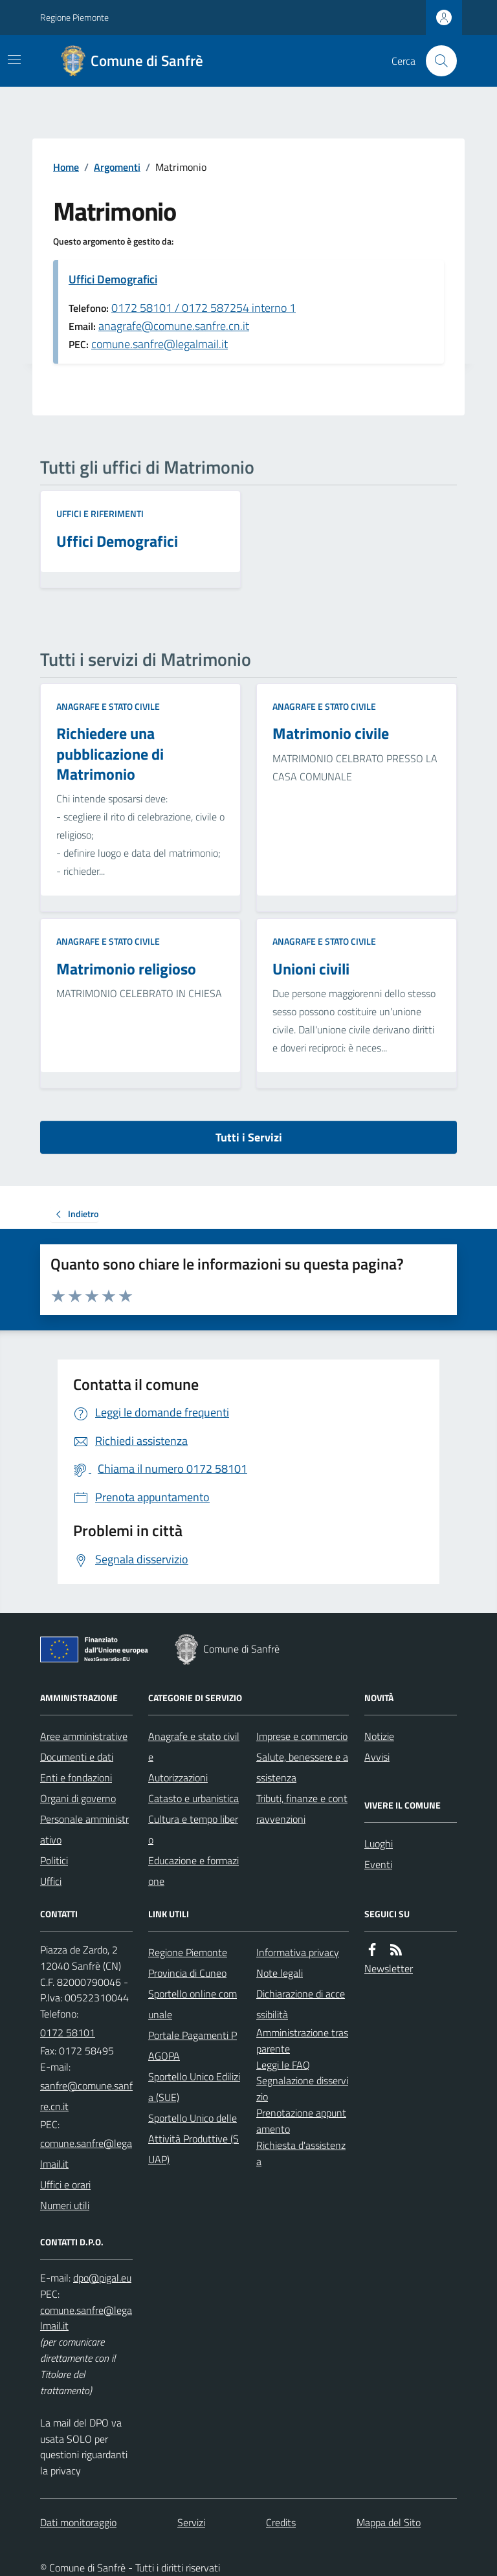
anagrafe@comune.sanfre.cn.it (173, 326)
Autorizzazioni (178, 1777)
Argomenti (117, 167)
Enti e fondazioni (76, 1777)
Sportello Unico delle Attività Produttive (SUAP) (193, 2138)
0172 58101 (67, 2032)
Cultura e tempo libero (193, 1829)
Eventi (378, 1864)
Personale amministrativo (84, 1829)
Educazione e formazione (193, 1871)
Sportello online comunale (192, 2004)
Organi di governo (78, 1798)
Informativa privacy (297, 1952)
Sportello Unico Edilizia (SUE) (194, 2087)
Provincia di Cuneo (187, 1973)
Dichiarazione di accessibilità (300, 2004)
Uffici (50, 1881)
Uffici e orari (65, 2184)
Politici (54, 1860)
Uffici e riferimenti (100, 513)
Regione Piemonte (74, 17)
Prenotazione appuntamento (301, 2121)
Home (66, 167)
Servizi (191, 2522)
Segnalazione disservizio (302, 2088)
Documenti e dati (76, 1757)
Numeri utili (64, 2205)
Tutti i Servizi (248, 1137)
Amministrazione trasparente (302, 2040)
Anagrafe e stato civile (108, 706)
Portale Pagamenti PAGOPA (192, 2045)
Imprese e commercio (302, 1736)
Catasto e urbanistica (193, 1798)
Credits (281, 2522)
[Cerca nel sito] (436, 60)
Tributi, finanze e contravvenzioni (302, 1808)
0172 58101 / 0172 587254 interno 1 (203, 307)
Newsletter (388, 1968)
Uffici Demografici (113, 279)
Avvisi (377, 1757)
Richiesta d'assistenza (301, 2153)
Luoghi (378, 1843)
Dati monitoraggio (78, 2522)
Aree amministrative (83, 1736)
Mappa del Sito (389, 2522)
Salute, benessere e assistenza (302, 1767)
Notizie (379, 1736)
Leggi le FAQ (283, 2065)
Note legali (279, 1973)
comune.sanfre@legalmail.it (159, 344)
